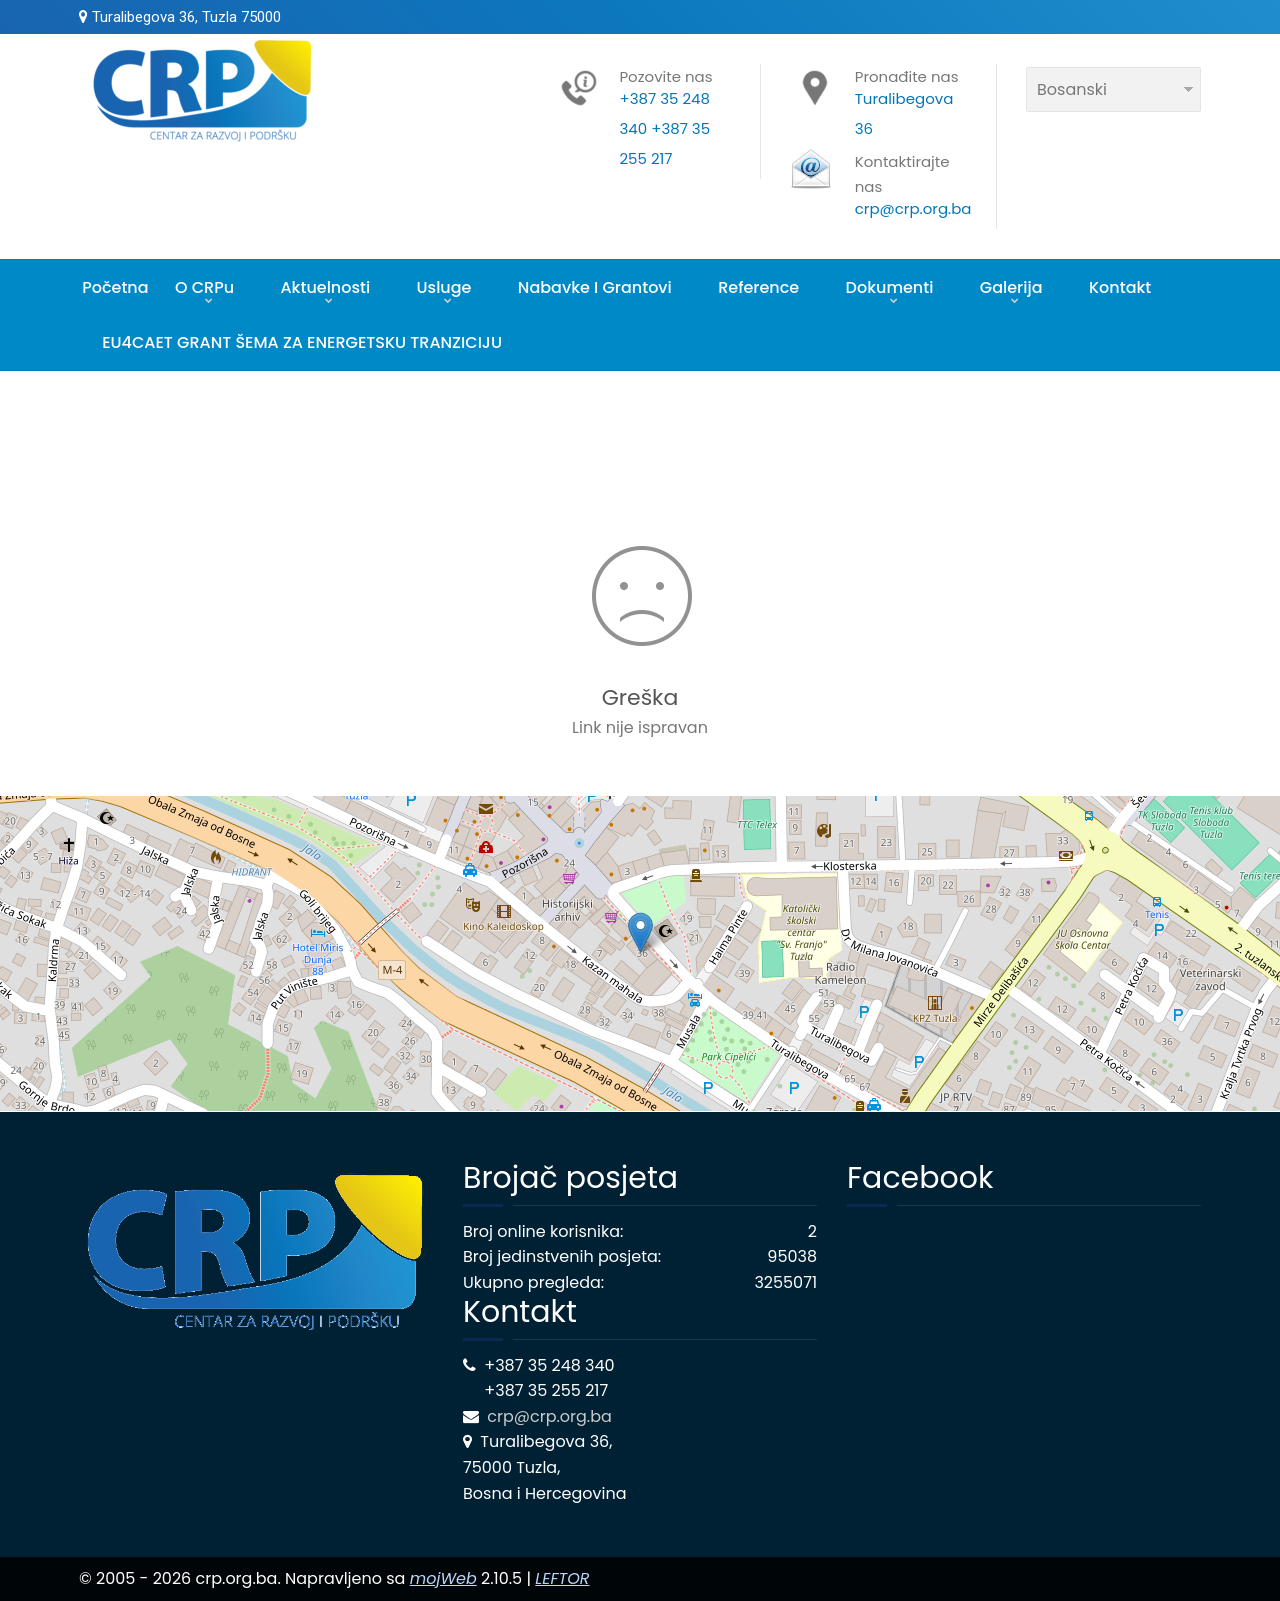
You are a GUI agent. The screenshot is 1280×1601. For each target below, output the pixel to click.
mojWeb (443, 1578)
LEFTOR (562, 1578)
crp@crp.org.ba (551, 1416)
